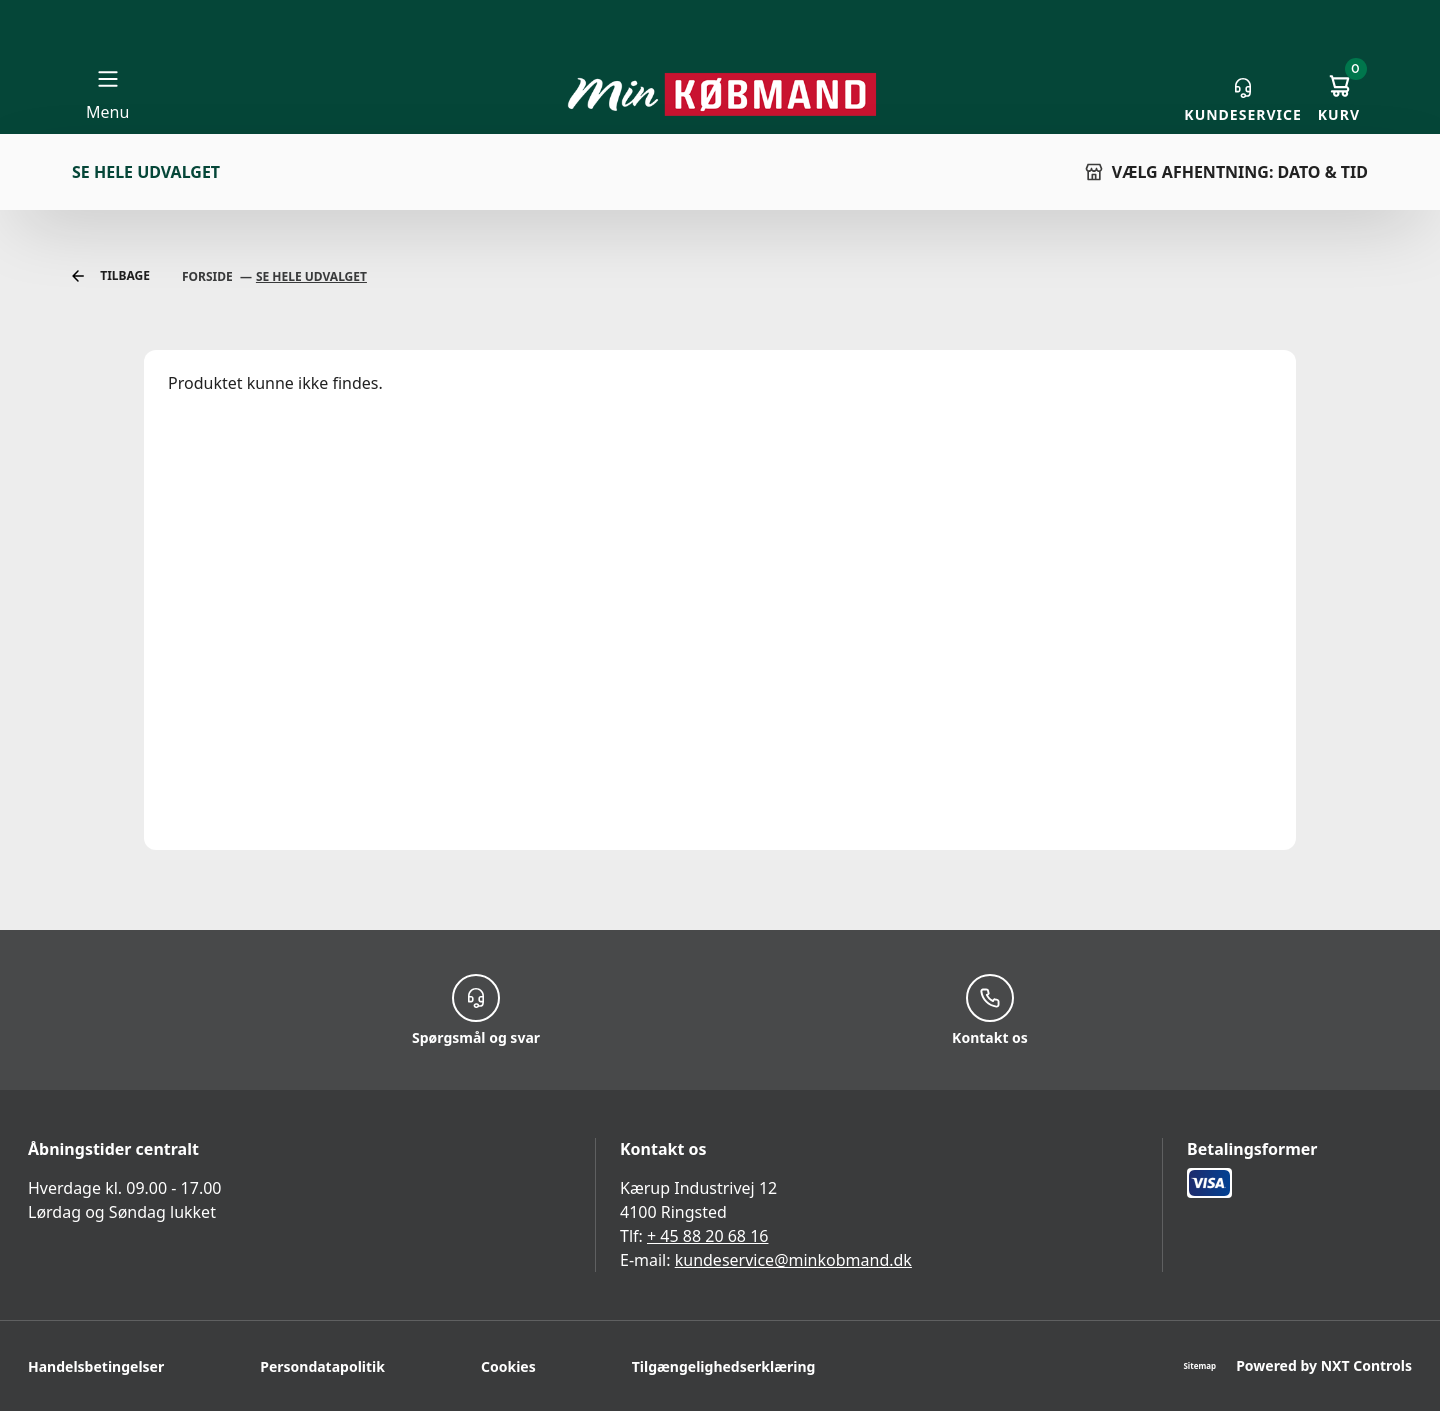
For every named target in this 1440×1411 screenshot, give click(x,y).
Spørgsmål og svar (476, 1010)
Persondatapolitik (322, 1366)
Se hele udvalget (146, 172)
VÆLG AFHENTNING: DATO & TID (1226, 172)
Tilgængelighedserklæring (724, 1366)
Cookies (508, 1366)
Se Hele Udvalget (311, 276)
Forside (209, 276)
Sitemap (1199, 1365)
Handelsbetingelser (96, 1366)
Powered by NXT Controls (1324, 1366)
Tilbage (111, 277)
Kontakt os (990, 1010)
